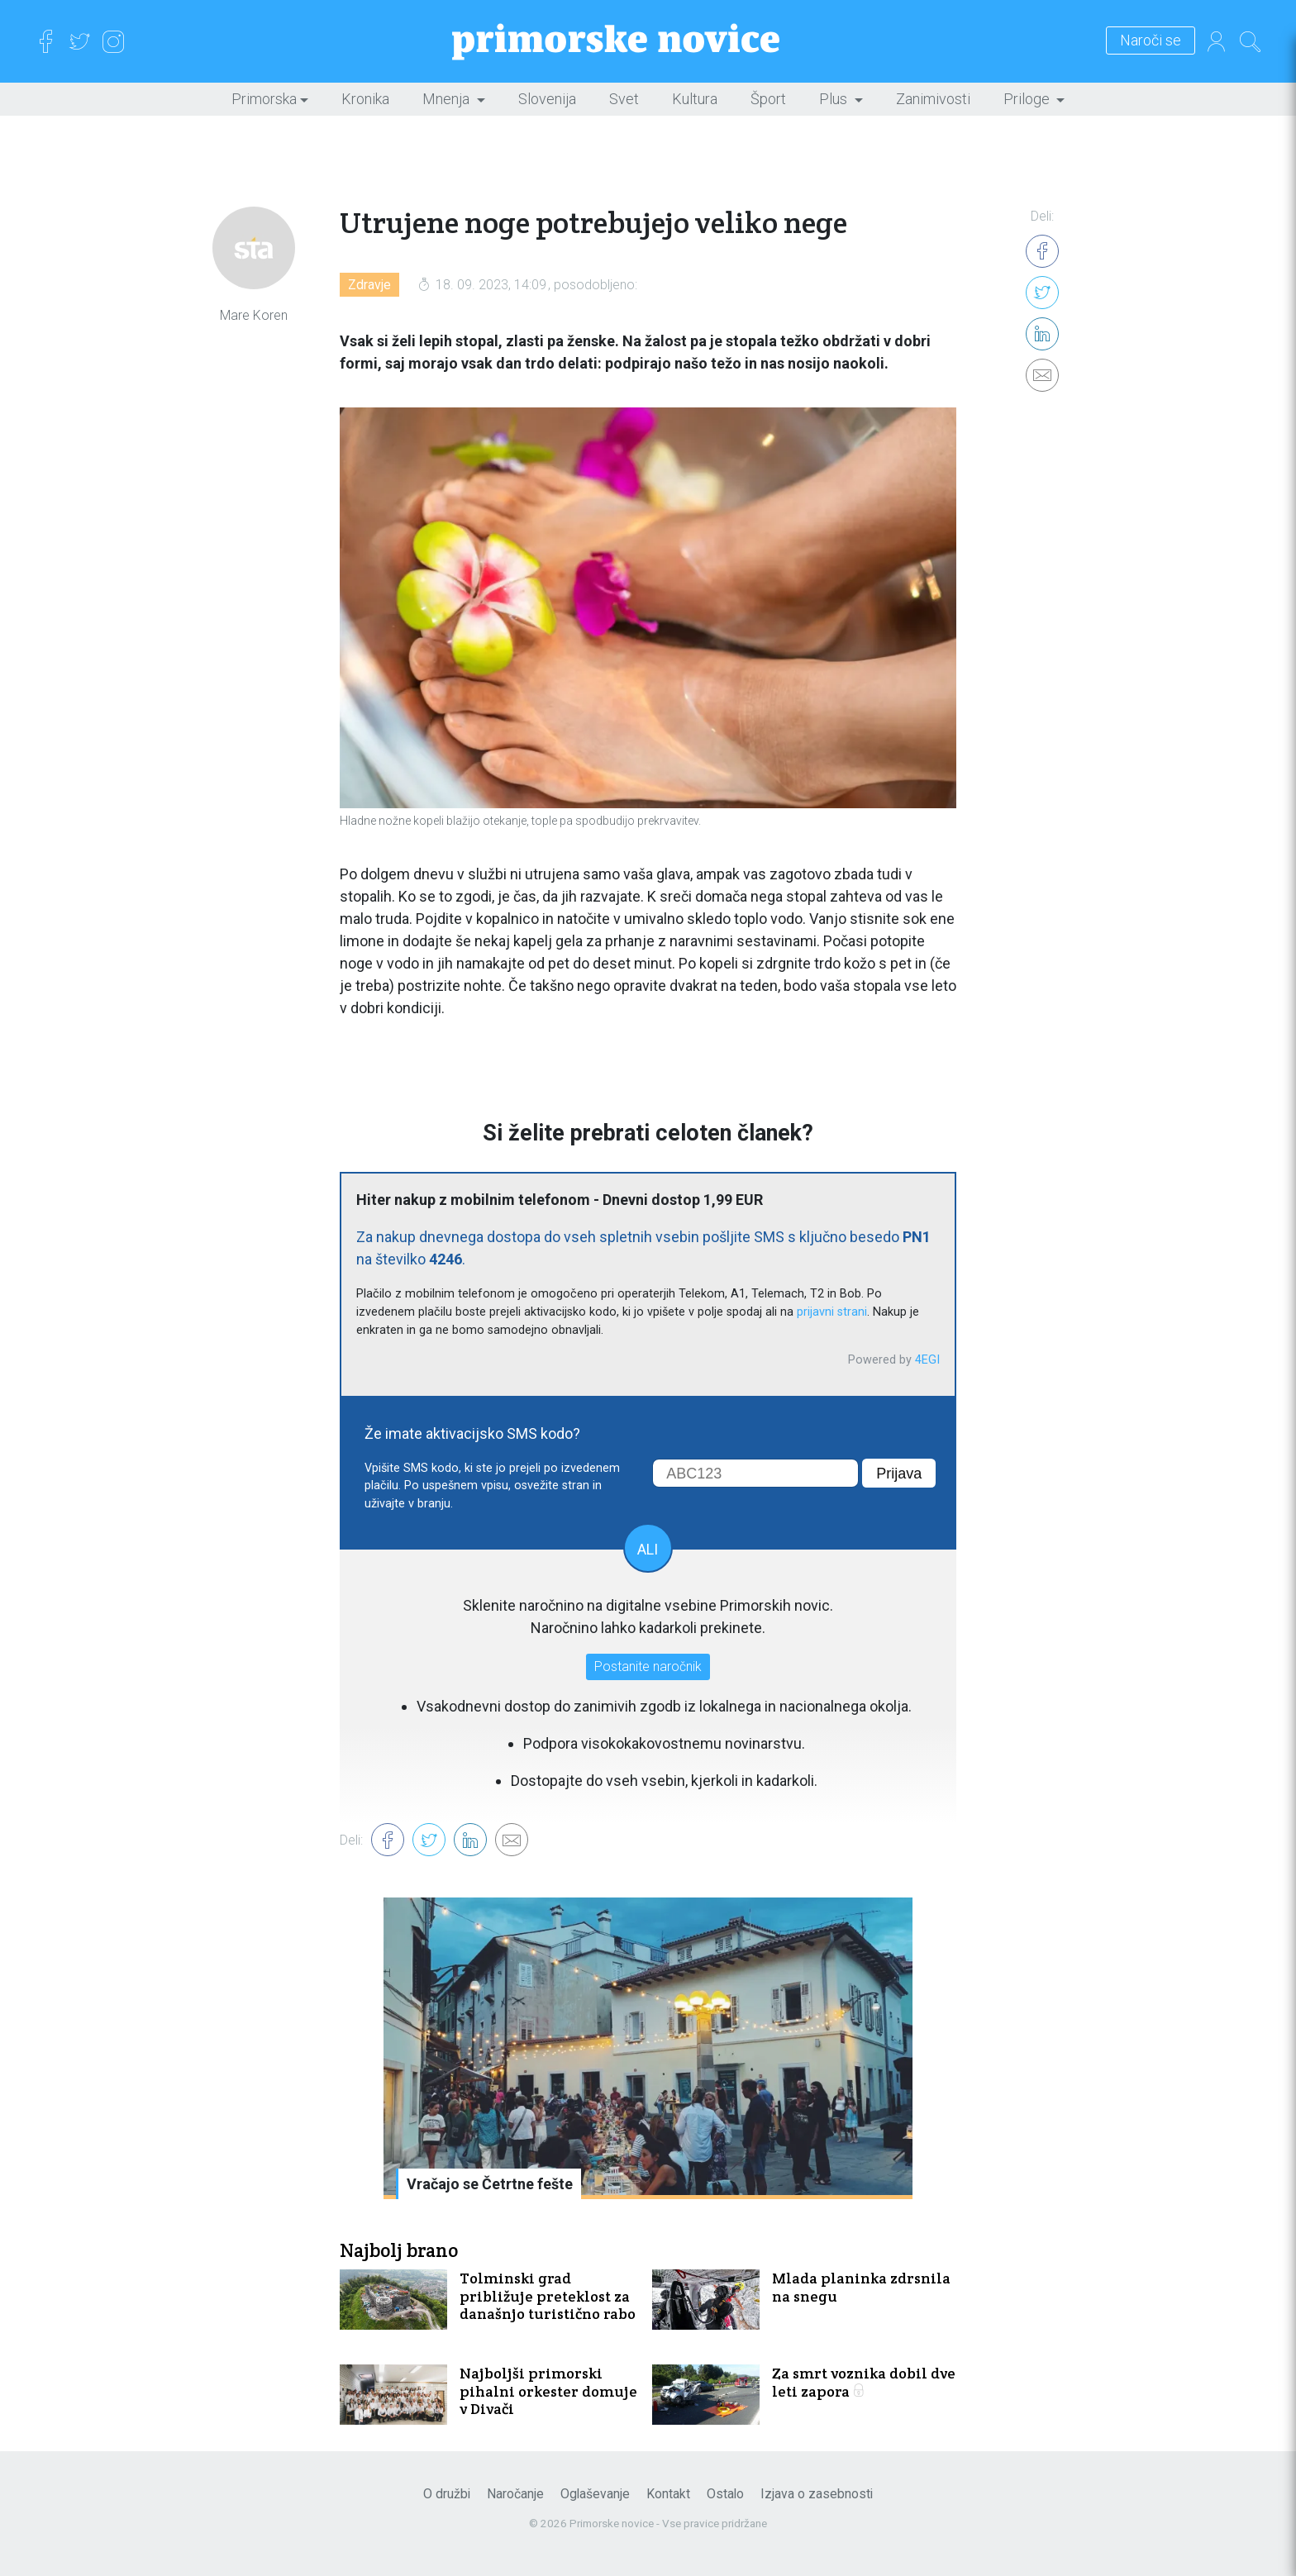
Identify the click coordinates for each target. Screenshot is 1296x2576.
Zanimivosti (933, 98)
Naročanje (515, 2494)
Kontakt (668, 2494)
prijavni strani (832, 1312)
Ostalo (725, 2494)
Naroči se (1150, 41)
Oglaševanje (595, 2494)
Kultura (694, 98)
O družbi (446, 2494)
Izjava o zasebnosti (816, 2494)
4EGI (927, 1360)
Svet (624, 98)
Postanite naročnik (648, 1666)
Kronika (365, 98)
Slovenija (547, 98)
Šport (768, 98)
